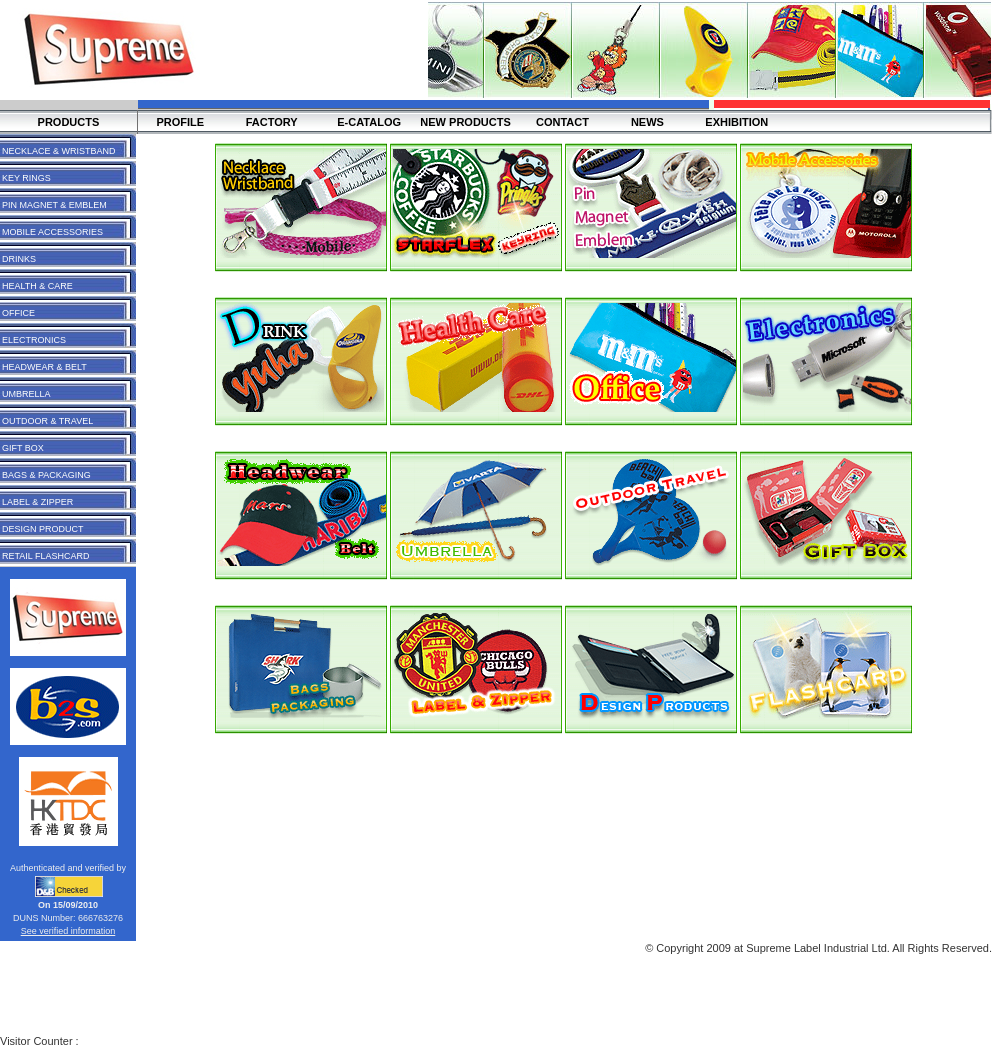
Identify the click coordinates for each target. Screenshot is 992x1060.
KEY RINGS (26, 178)
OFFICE (18, 313)
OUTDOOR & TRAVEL (47, 421)
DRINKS (19, 259)
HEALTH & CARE (37, 286)
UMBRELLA (26, 394)
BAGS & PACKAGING (46, 475)
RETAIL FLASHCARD (46, 556)
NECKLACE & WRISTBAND (59, 151)
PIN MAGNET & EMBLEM (54, 205)
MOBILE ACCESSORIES (52, 232)
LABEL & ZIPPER (37, 502)
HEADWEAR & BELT (44, 367)
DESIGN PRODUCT (43, 529)
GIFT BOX (23, 448)
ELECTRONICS (34, 340)
